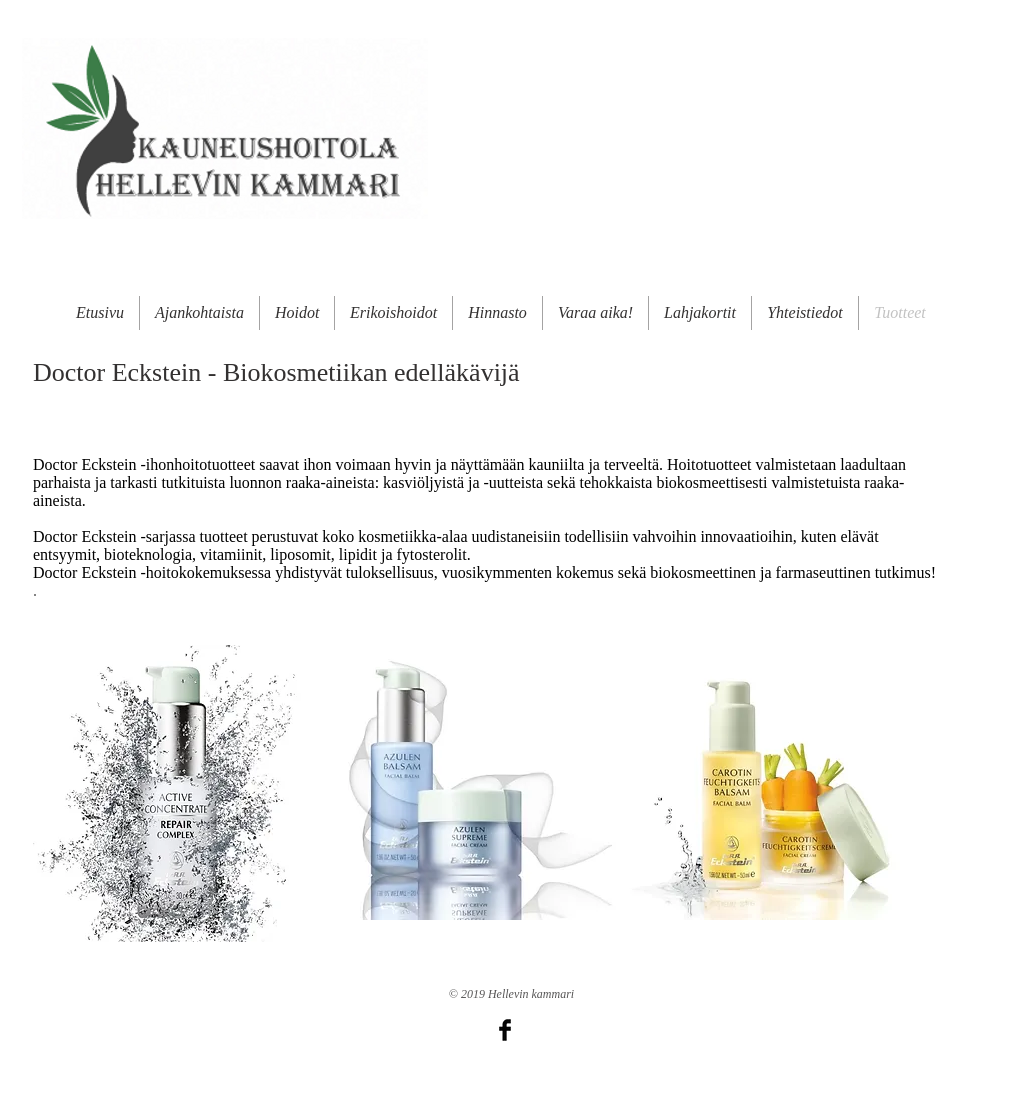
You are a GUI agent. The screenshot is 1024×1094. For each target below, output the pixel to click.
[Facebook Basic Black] (505, 1030)
